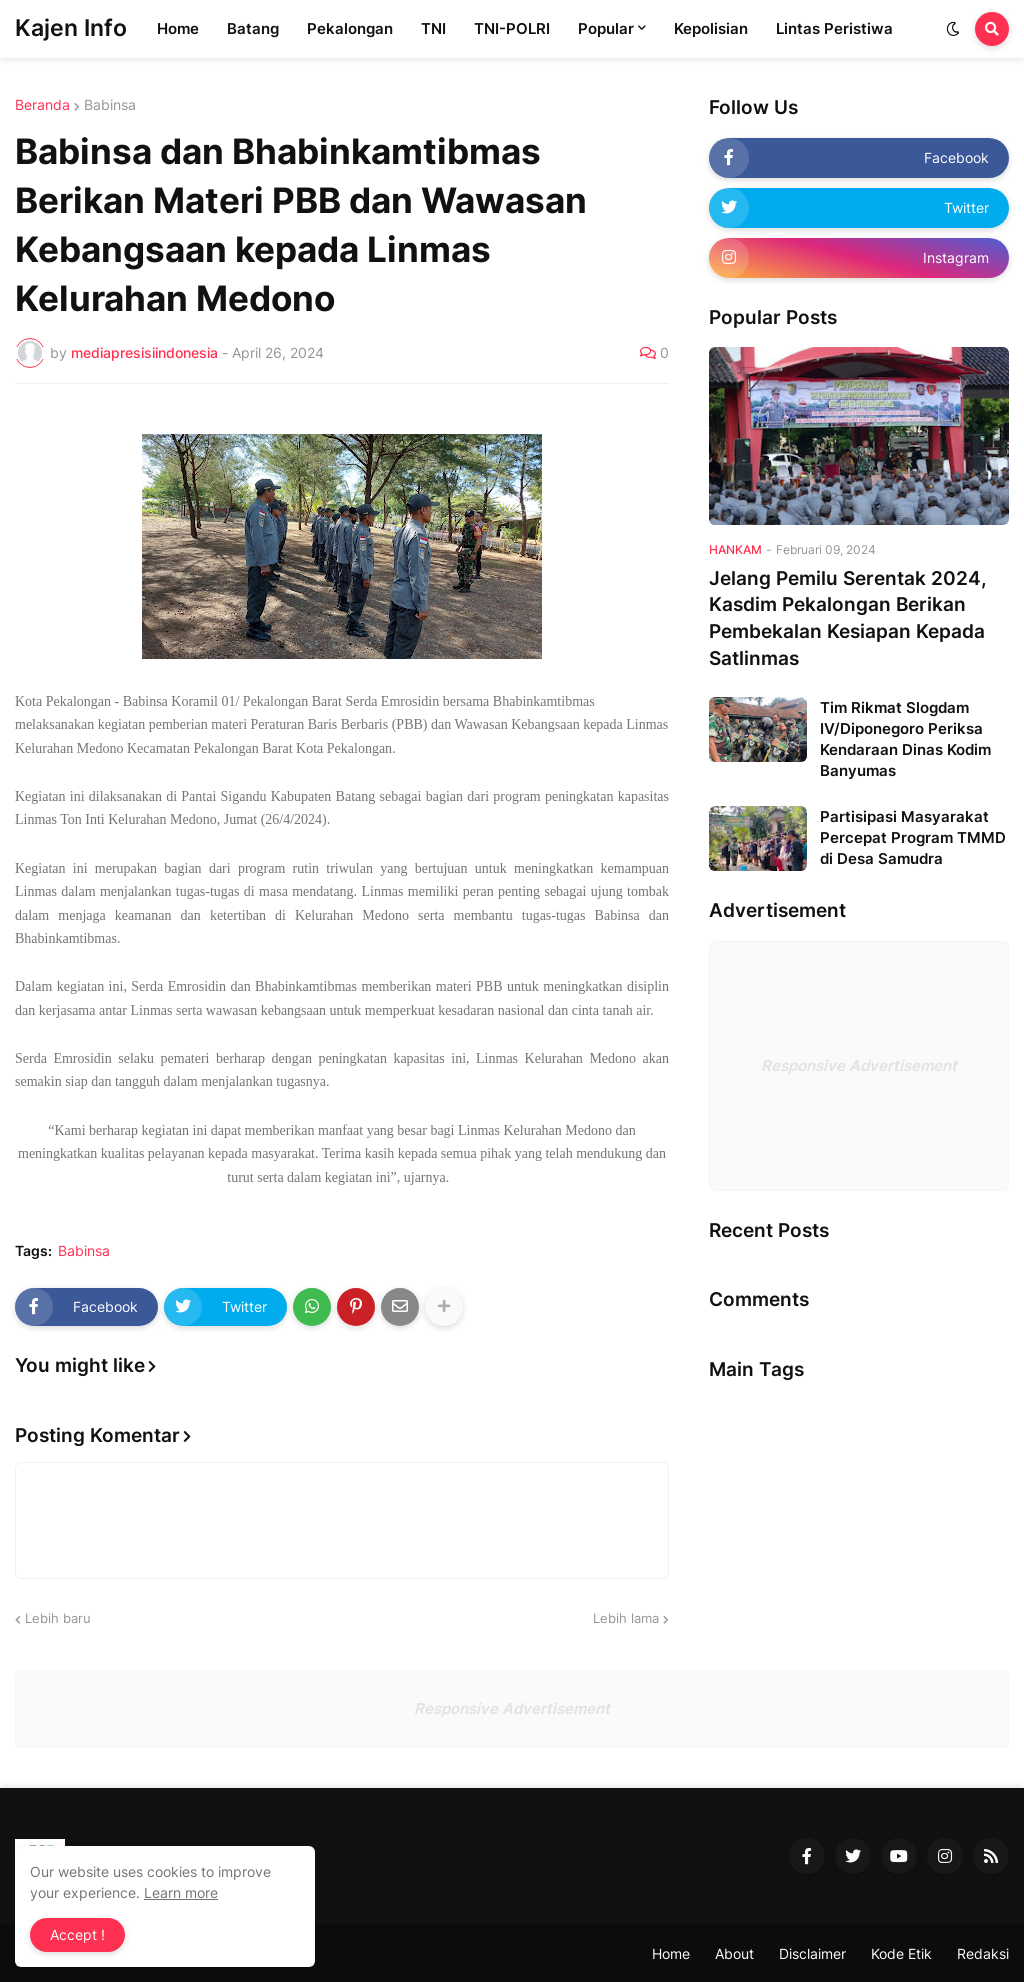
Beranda (42, 105)
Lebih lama (626, 1618)
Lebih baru (58, 1618)
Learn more (181, 1892)
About (734, 1953)
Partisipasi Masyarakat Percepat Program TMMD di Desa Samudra (913, 837)
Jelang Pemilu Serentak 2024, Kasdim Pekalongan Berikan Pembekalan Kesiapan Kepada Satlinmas (848, 618)
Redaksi (983, 1953)
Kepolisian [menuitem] (711, 28)
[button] (953, 29)
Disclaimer (812, 1953)
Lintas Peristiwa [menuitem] (834, 28)
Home (671, 1953)
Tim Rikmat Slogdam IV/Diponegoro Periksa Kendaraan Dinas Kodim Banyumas (905, 739)
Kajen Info (71, 28)
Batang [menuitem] (253, 28)
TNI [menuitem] (433, 28)
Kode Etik (901, 1953)
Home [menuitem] (178, 28)
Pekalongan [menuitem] (350, 28)
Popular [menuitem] (606, 28)
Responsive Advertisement (859, 1065)
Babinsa (110, 105)
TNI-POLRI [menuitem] (512, 28)
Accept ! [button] (77, 1934)
